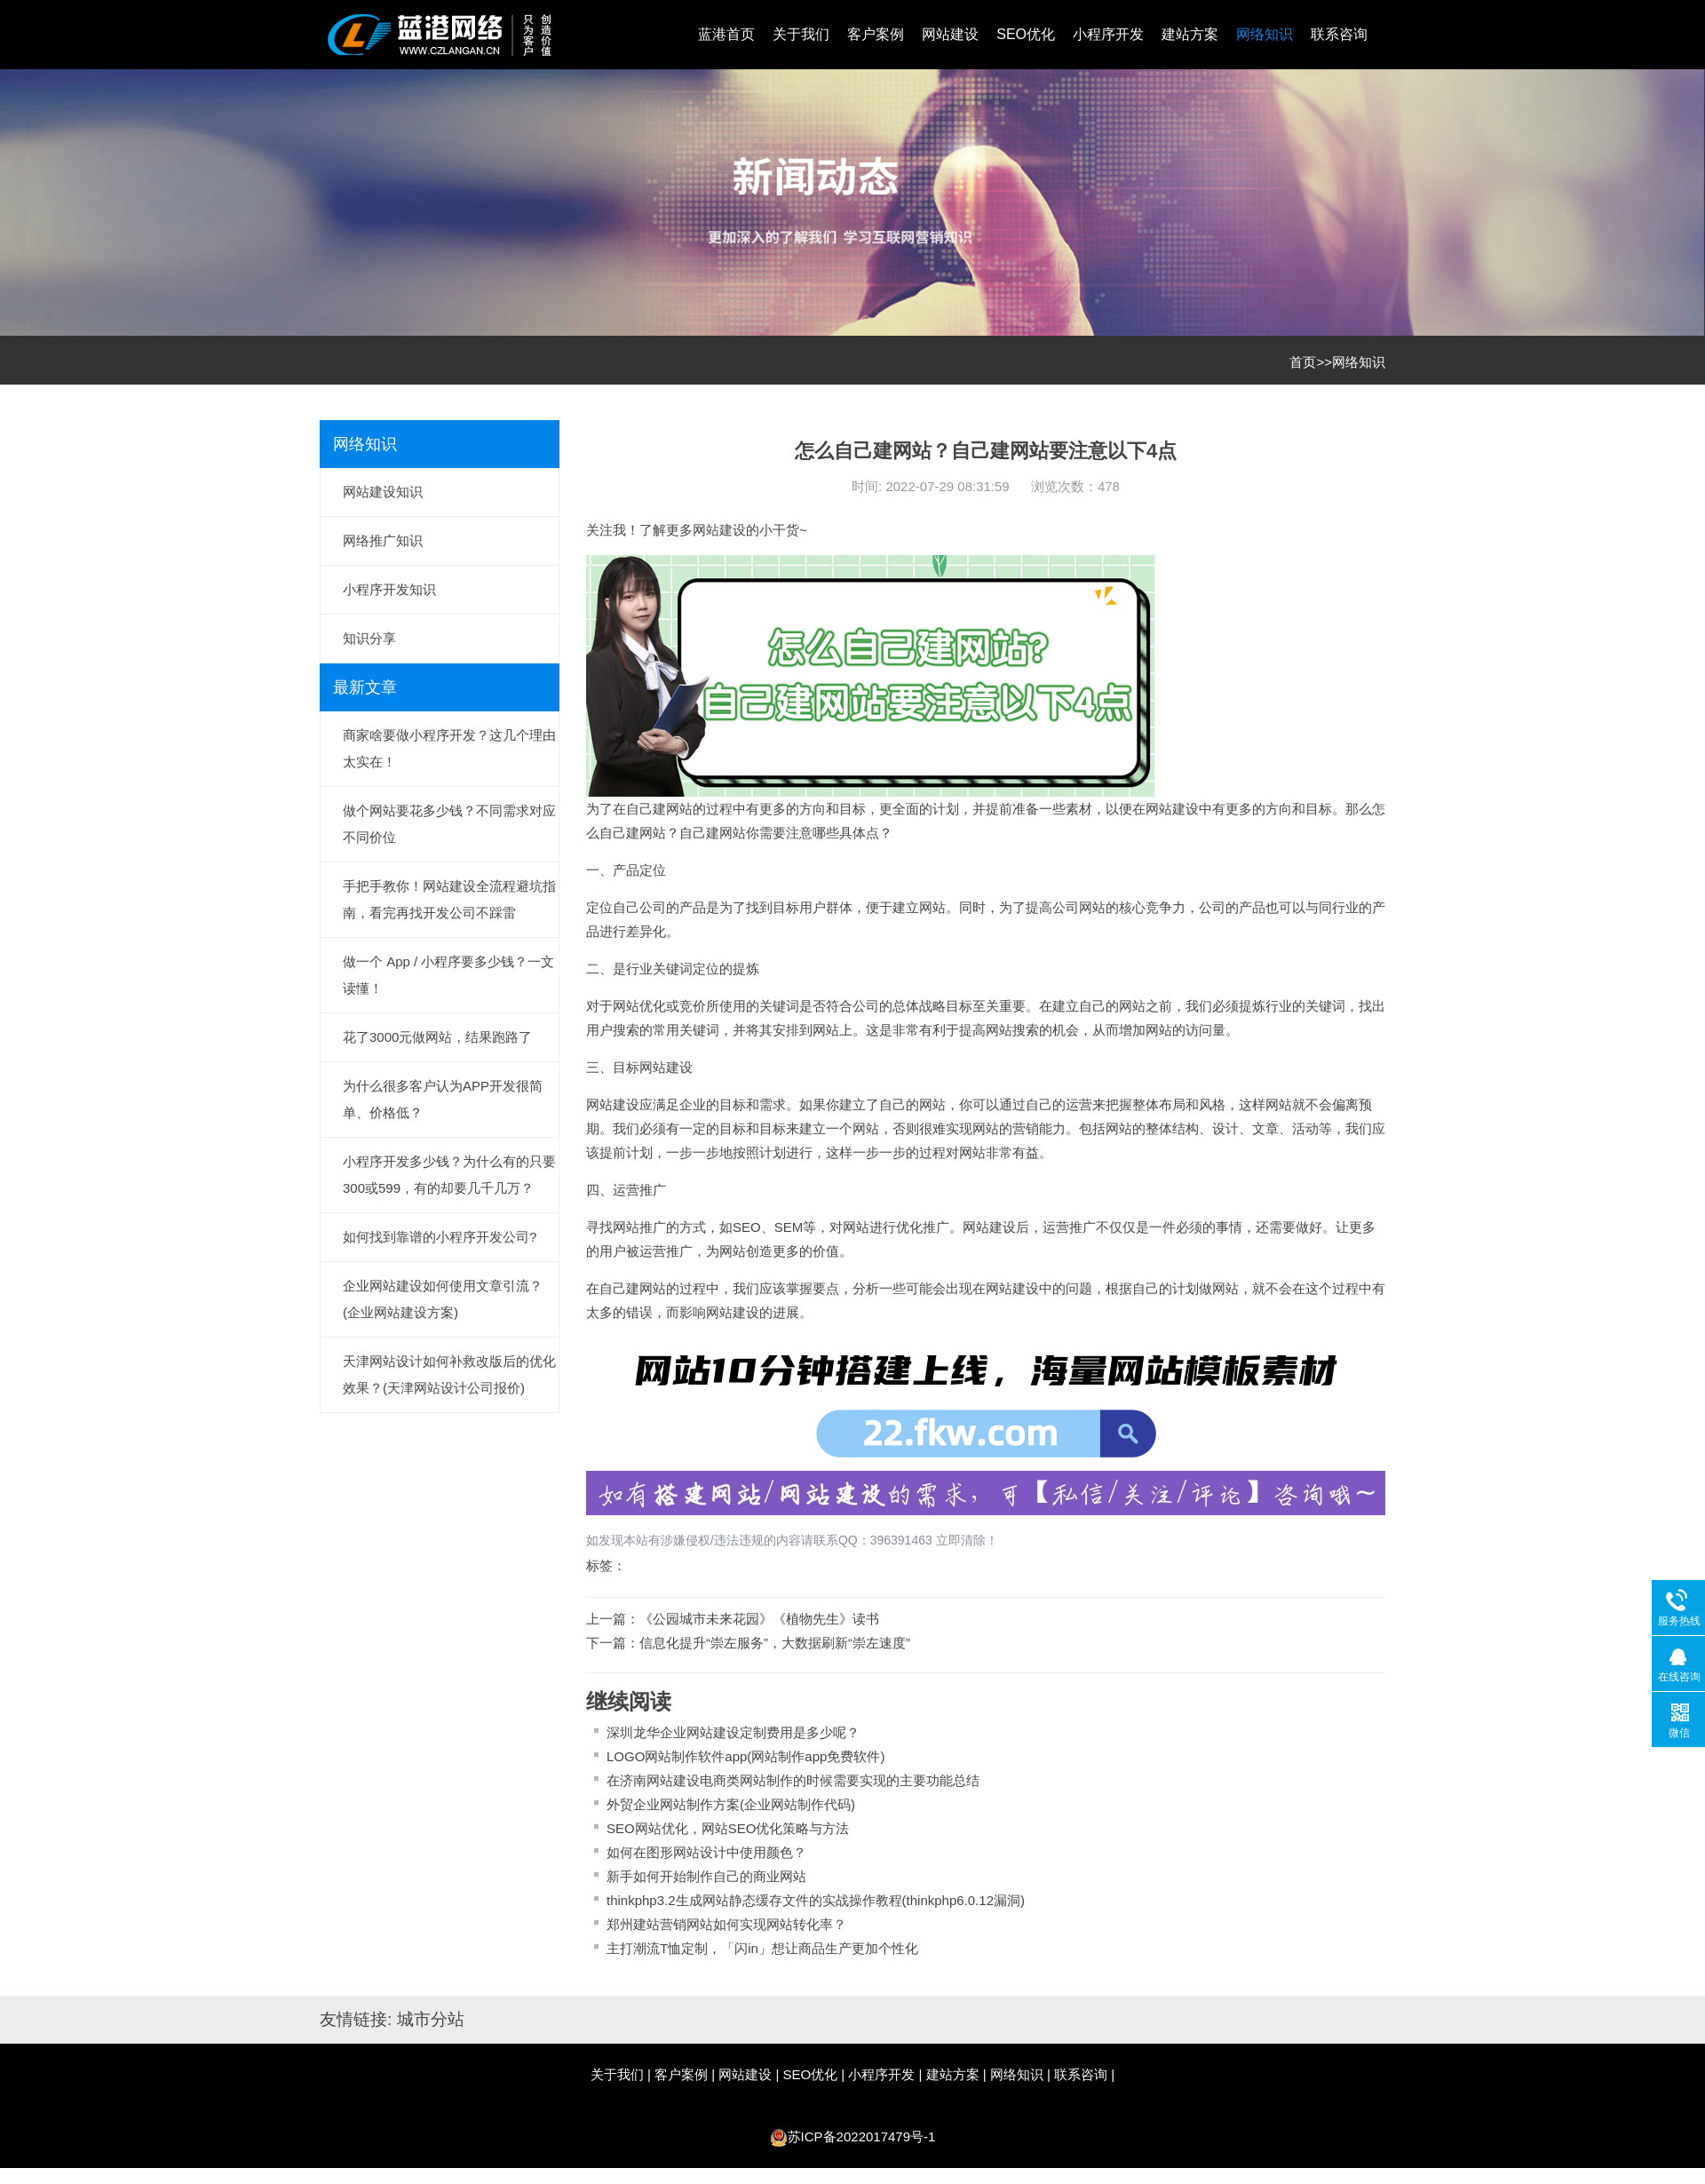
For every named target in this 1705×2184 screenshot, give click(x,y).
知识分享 (369, 638)
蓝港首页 (726, 34)
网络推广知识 (383, 540)
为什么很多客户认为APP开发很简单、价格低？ (443, 1099)
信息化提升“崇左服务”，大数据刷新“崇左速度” (774, 1642)
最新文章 (365, 687)
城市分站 (430, 2019)
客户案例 (875, 34)
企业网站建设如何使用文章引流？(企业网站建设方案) (443, 1299)
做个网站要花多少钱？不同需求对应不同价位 (449, 824)
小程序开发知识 (389, 589)
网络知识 (1264, 34)
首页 (1302, 361)
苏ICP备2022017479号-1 (862, 2136)
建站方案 (1190, 34)
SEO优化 (1025, 34)
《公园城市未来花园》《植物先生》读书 (759, 1618)
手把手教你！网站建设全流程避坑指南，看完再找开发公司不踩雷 (449, 899)
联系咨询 (1339, 34)
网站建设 (950, 34)
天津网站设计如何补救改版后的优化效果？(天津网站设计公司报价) (449, 1374)
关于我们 (801, 34)
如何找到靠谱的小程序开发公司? (439, 1236)
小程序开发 (1108, 34)
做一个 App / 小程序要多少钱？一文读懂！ (448, 975)
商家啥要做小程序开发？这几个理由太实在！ (449, 748)
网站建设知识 (383, 491)
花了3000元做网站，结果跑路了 (437, 1036)
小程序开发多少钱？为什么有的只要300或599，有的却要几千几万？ (449, 1174)
